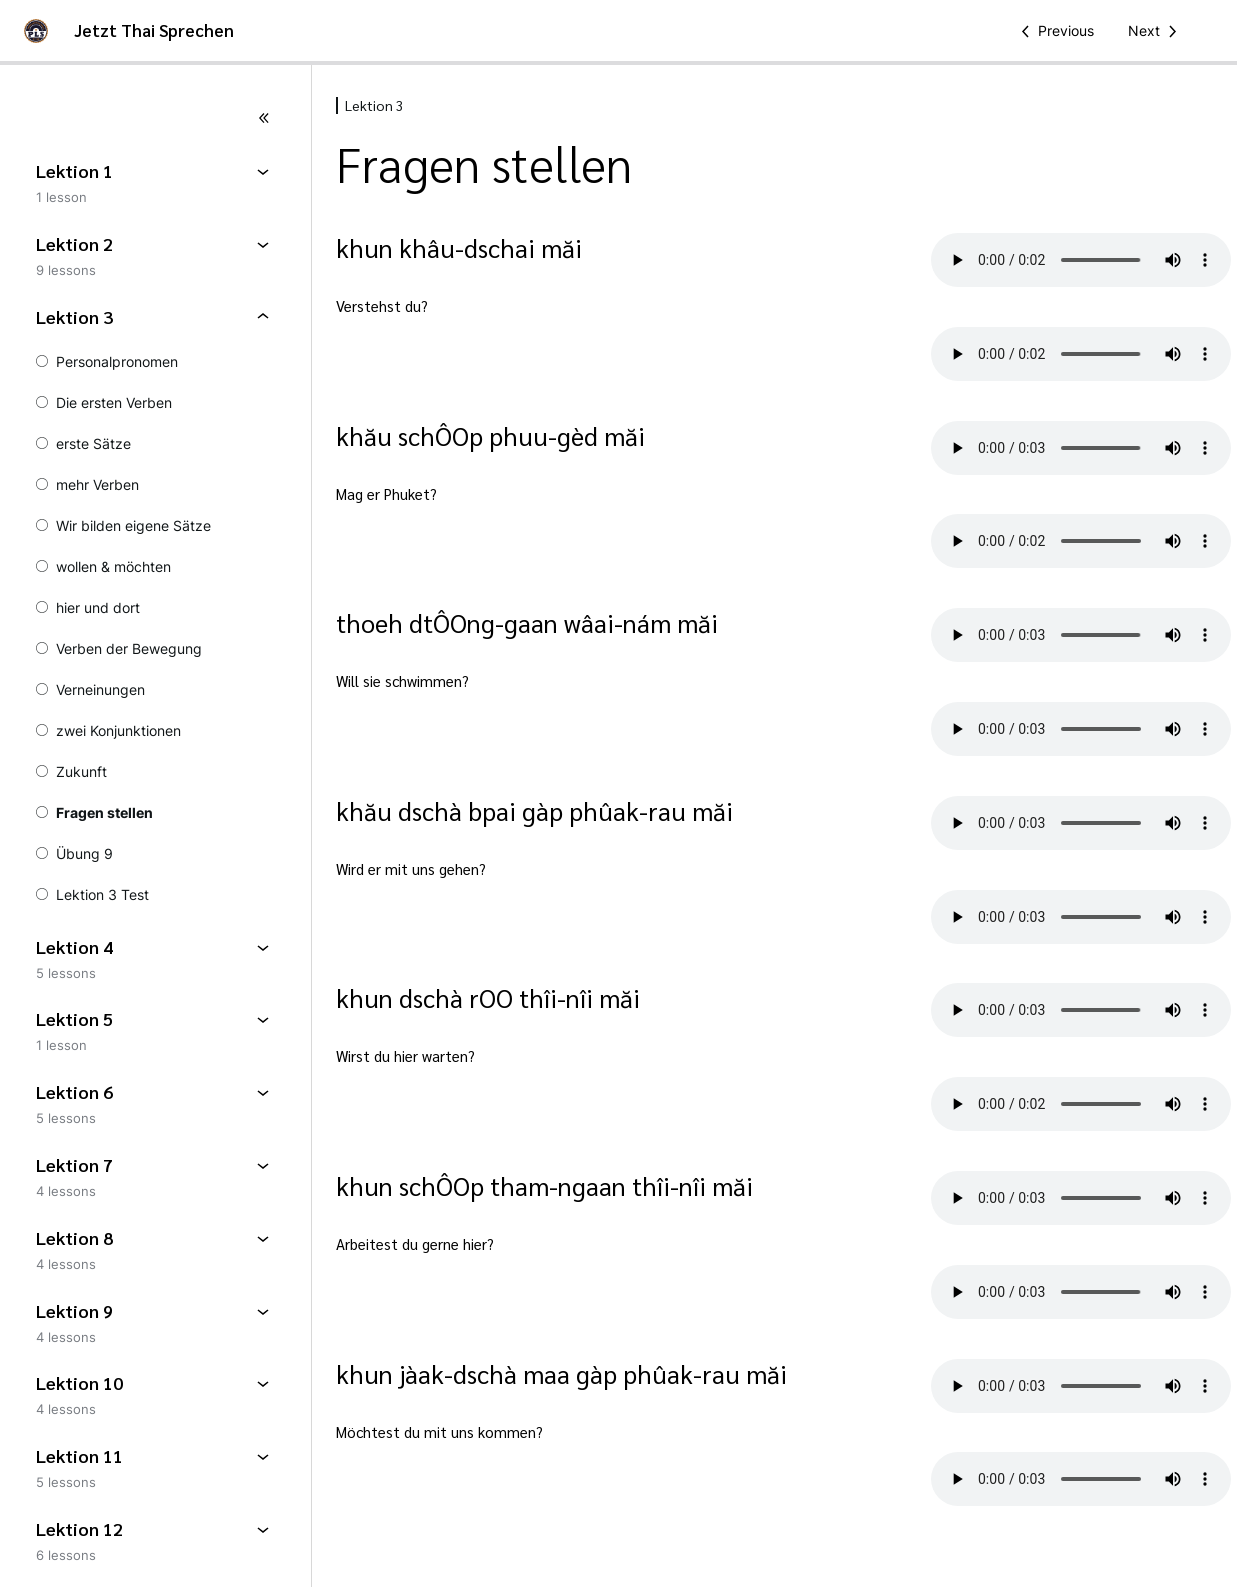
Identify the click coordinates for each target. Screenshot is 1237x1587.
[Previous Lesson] (1054, 31)
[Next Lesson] (1156, 31)
